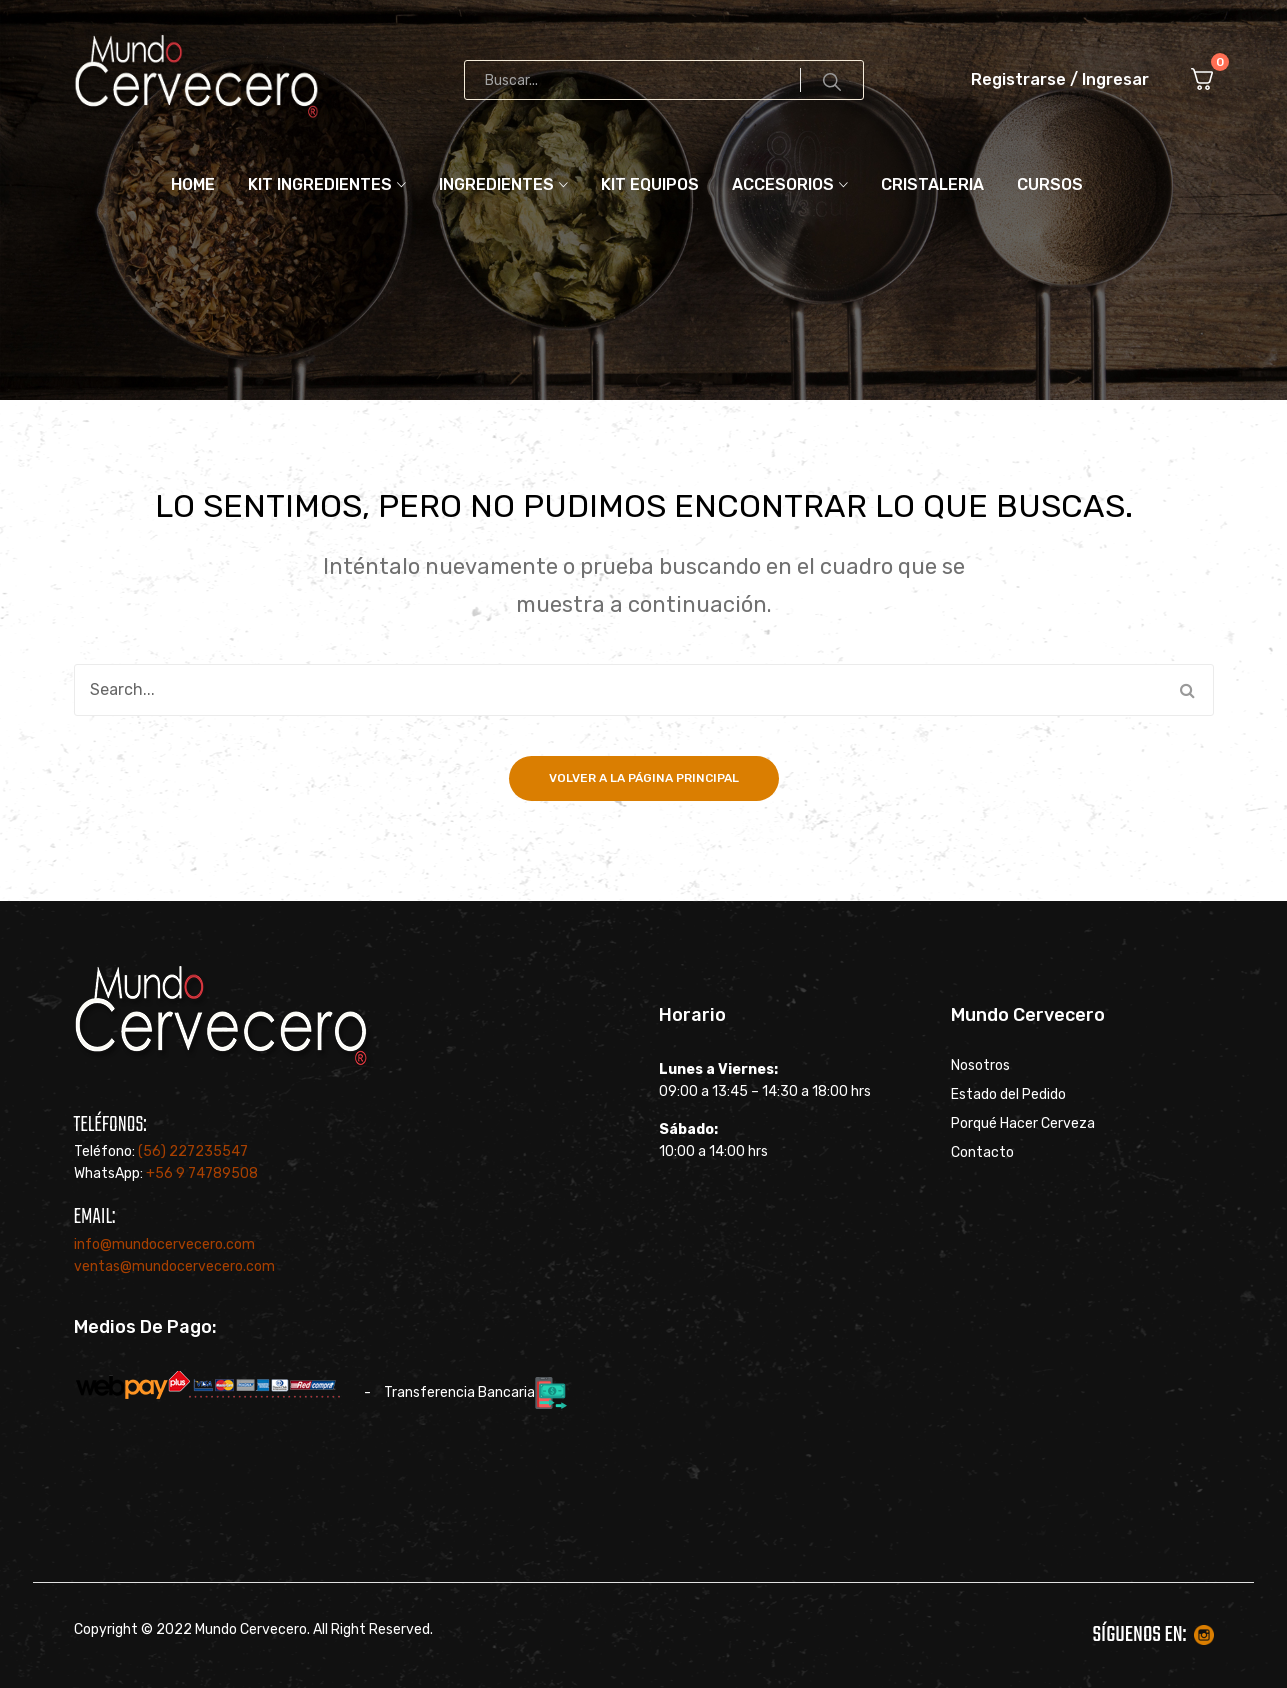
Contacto (982, 1153)
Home (193, 184)
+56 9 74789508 (202, 1173)
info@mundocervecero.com (164, 1244)
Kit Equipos (650, 184)
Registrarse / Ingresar (1060, 79)
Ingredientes (496, 184)
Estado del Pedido (1008, 1095)
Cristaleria (932, 184)
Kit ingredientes (320, 184)
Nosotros (980, 1066)
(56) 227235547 (193, 1151)
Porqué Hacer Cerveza (1023, 1124)
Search (832, 80)
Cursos (1050, 184)
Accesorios (783, 184)
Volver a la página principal (644, 778)
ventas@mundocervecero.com (174, 1266)
